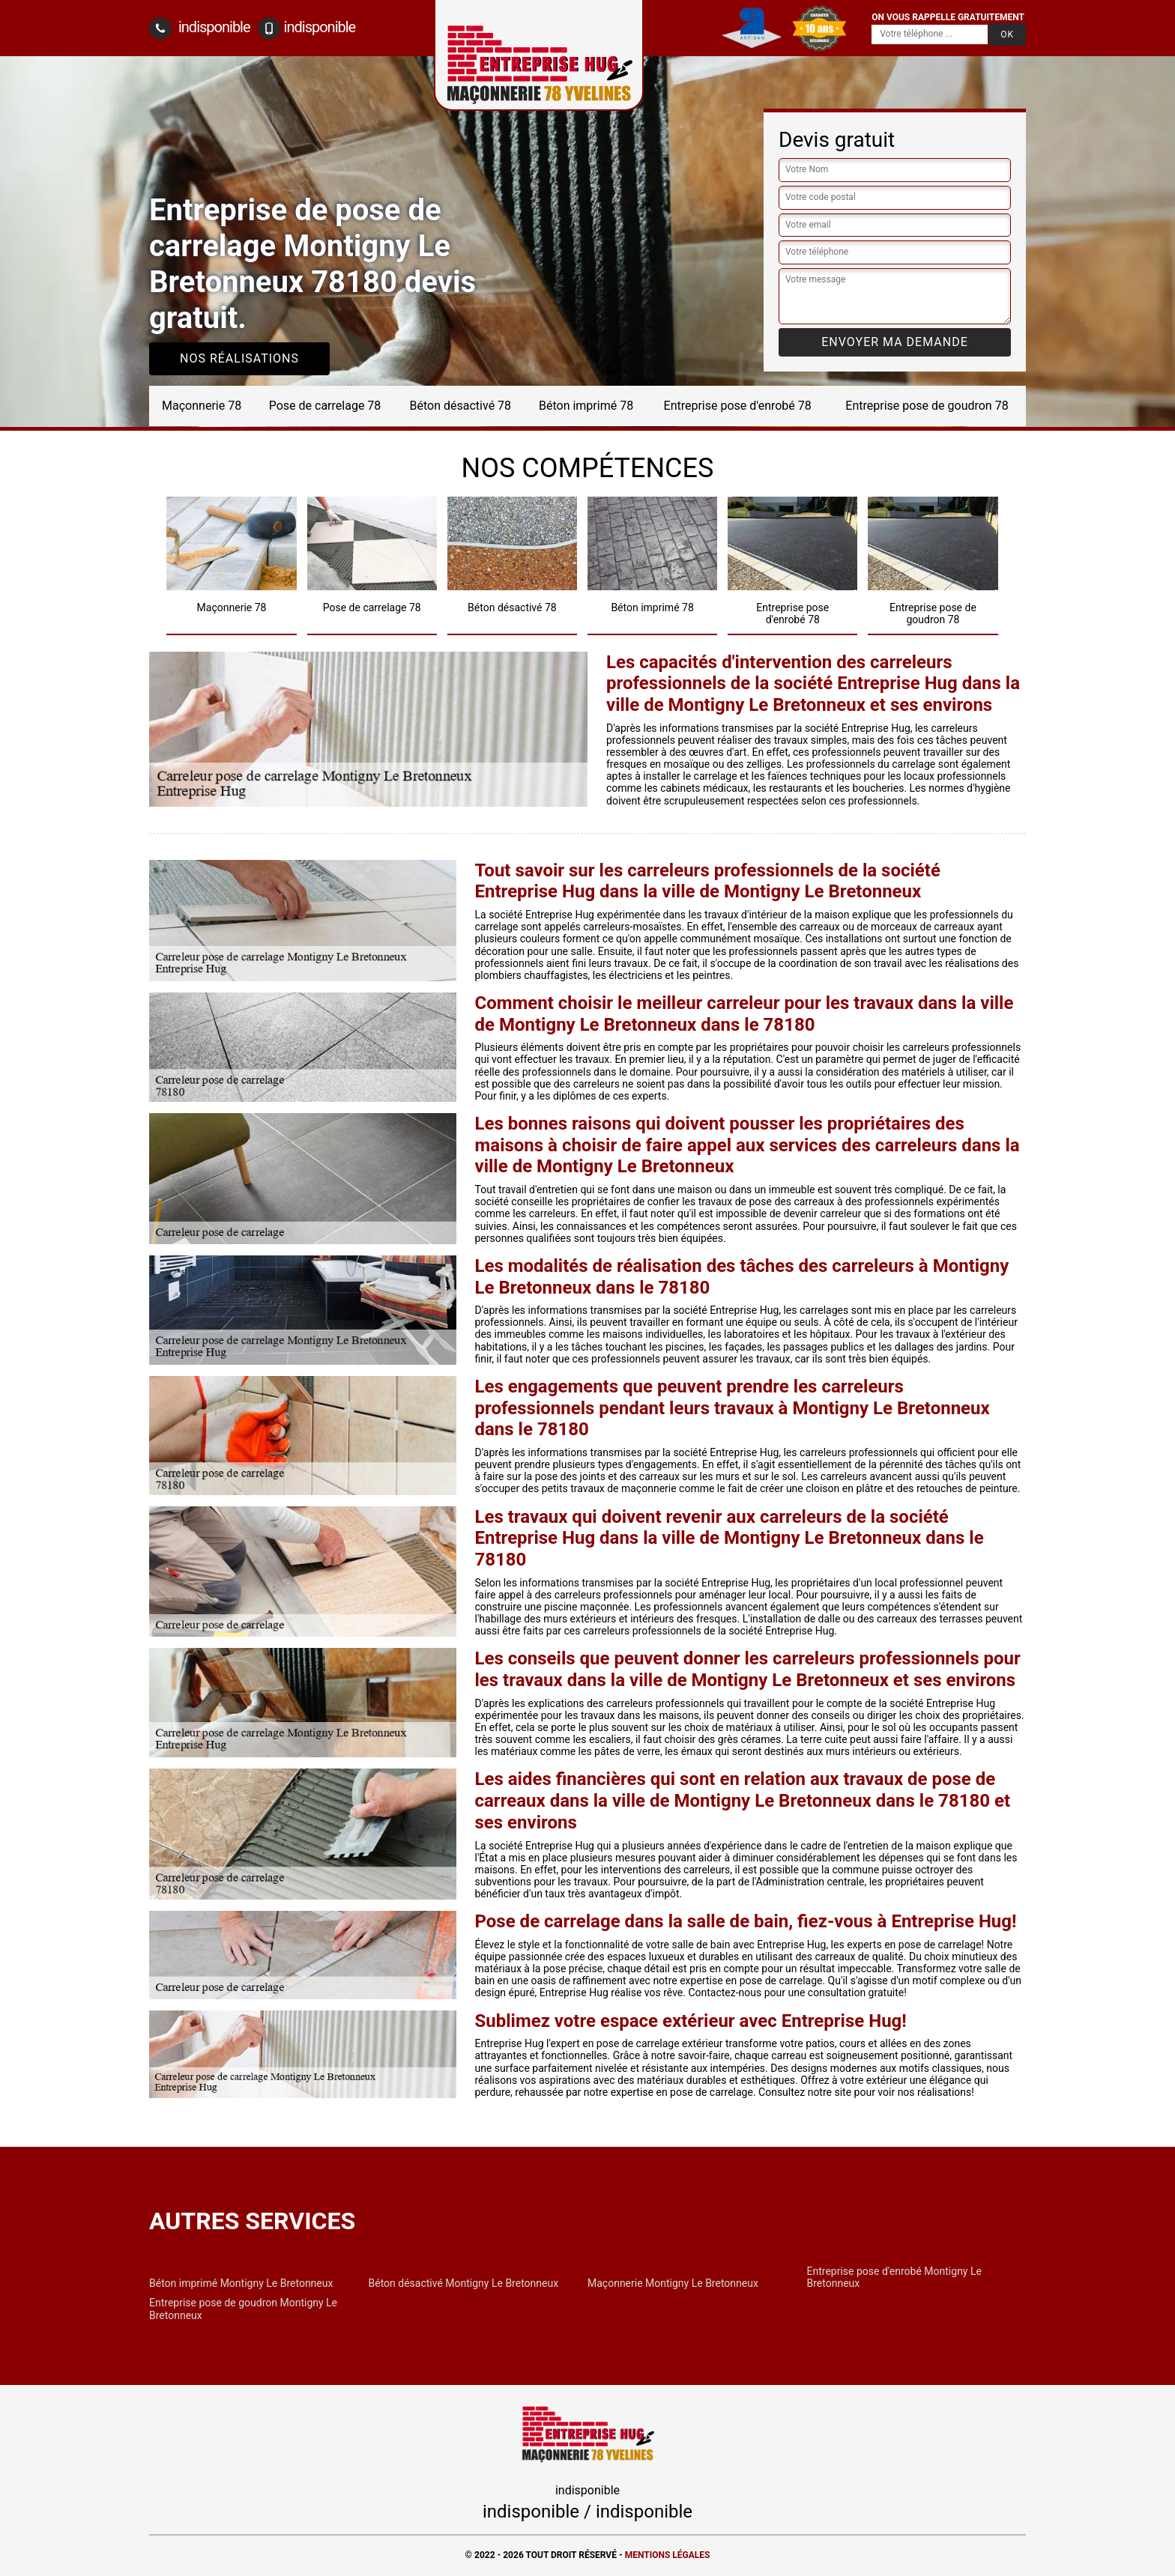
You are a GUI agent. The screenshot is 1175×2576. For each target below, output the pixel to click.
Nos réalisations (239, 358)
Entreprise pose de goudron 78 (926, 405)
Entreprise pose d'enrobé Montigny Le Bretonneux (894, 2277)
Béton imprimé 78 (586, 405)
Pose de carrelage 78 (325, 405)
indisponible (199, 28)
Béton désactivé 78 (461, 405)
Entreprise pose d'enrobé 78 (738, 405)
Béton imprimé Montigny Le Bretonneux (241, 2283)
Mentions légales (667, 2555)
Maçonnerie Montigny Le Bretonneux (673, 2283)
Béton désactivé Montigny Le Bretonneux (464, 2283)
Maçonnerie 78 (201, 405)
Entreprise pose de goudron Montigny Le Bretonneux (243, 2309)
